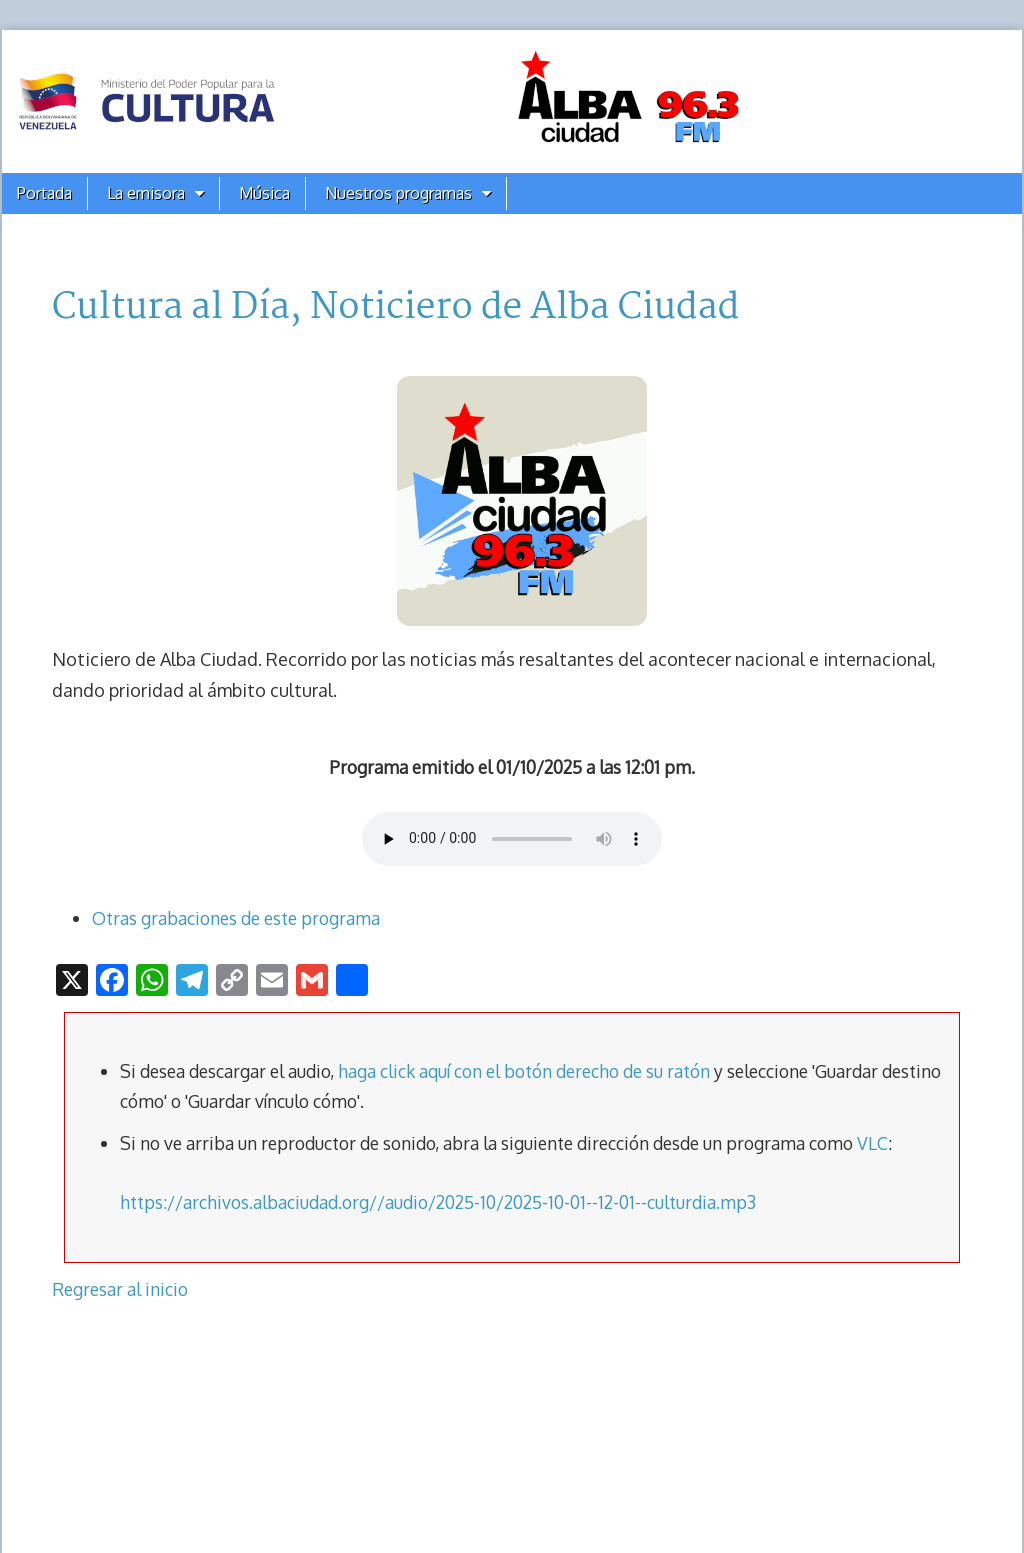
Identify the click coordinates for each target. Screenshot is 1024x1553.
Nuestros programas (398, 193)
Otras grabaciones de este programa (236, 918)
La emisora (146, 193)
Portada (44, 193)
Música (264, 193)
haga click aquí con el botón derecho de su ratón (524, 1071)
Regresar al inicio (120, 1289)
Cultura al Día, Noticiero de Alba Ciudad (395, 308)
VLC (872, 1143)
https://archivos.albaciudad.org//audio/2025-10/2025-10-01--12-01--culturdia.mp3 (438, 1202)
